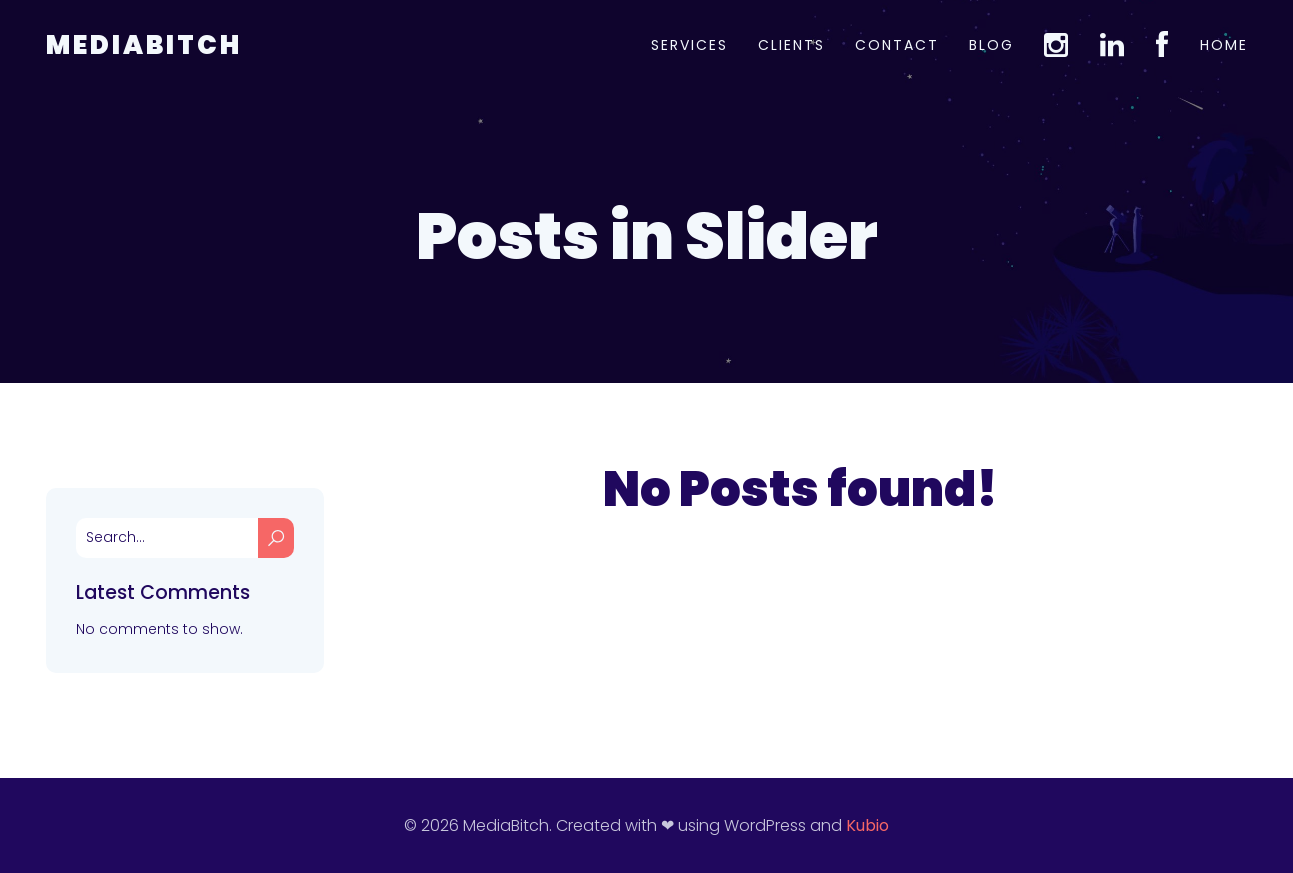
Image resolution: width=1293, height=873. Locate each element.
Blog (991, 45)
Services (689, 45)
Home (1224, 45)
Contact (897, 45)
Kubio (867, 825)
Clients (791, 45)
